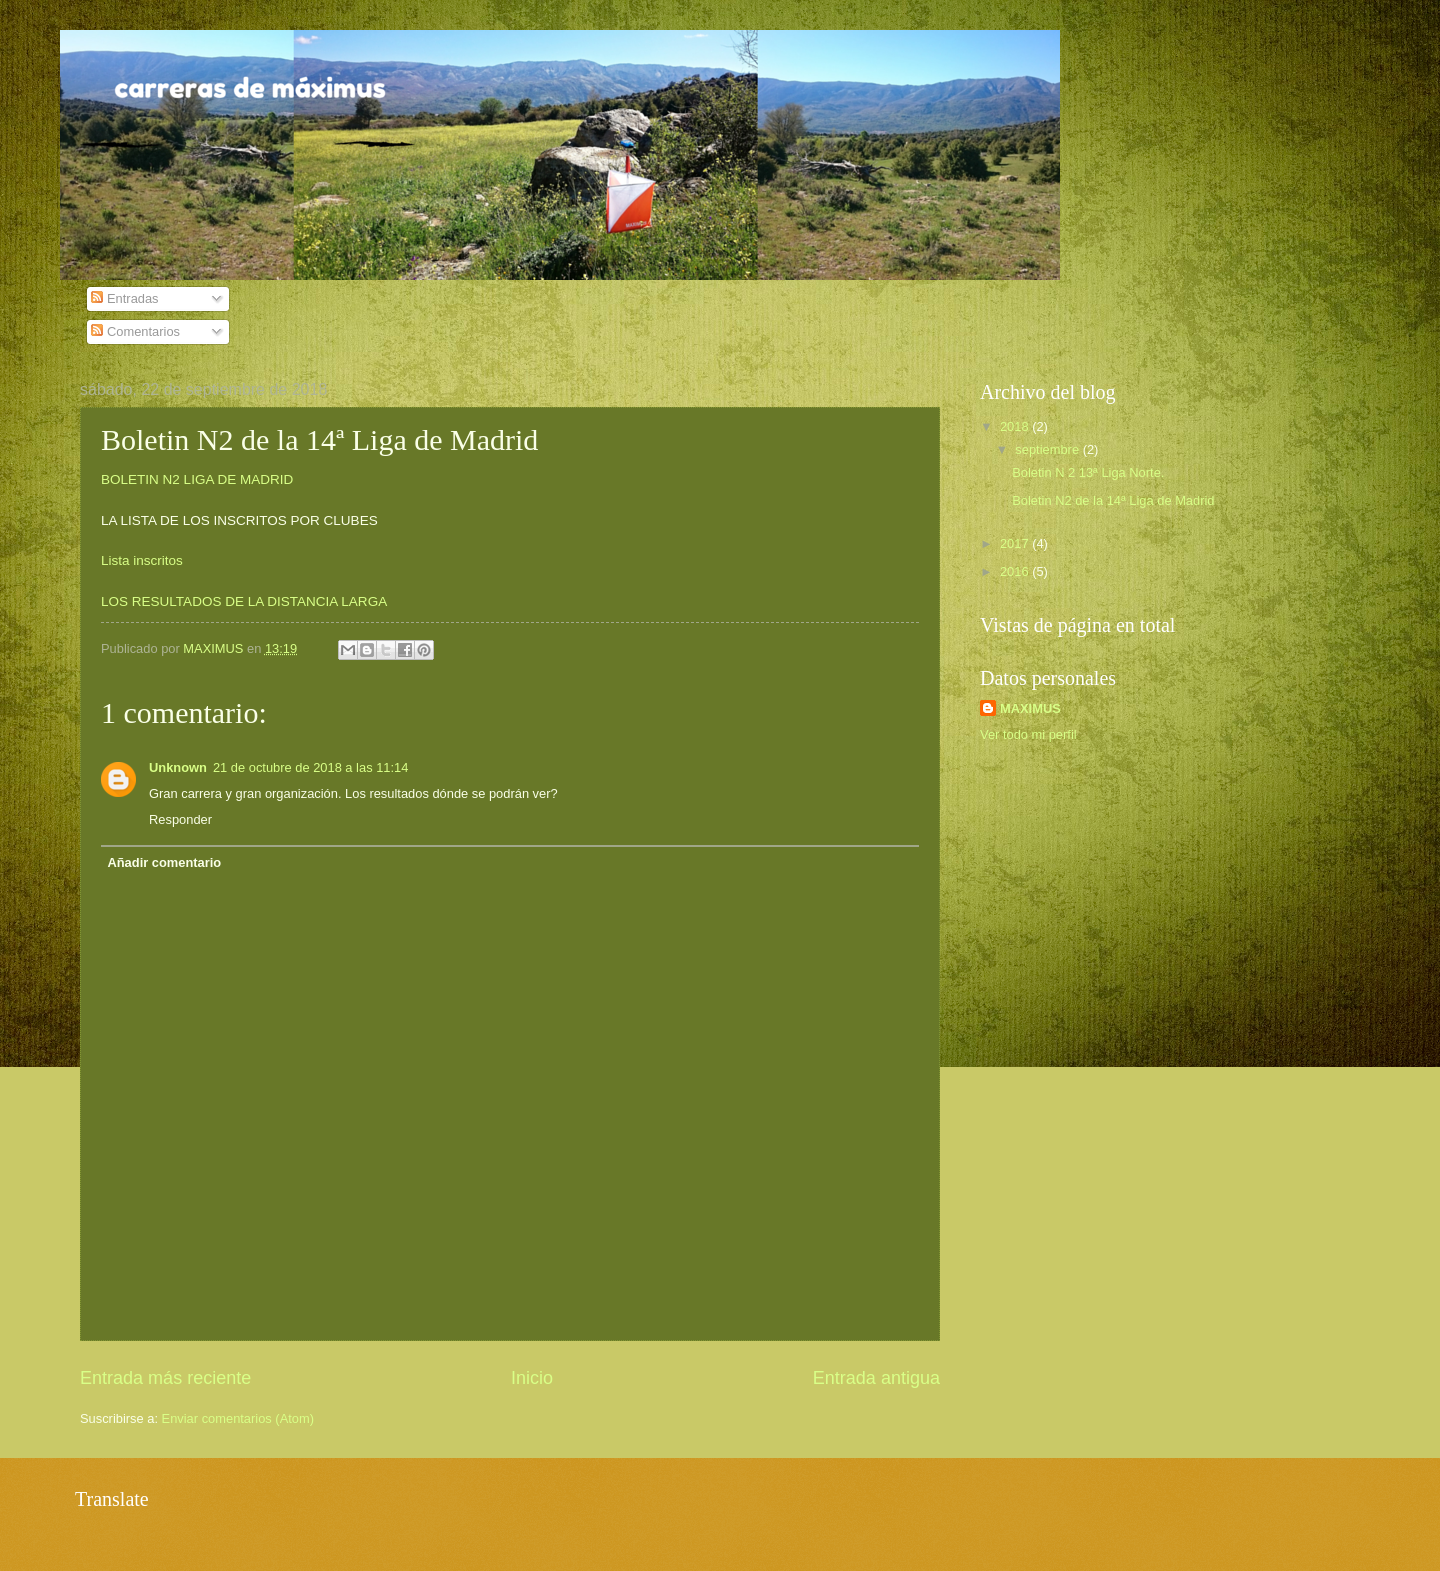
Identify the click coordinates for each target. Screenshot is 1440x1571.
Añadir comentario (164, 862)
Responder (180, 819)
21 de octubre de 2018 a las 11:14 (310, 767)
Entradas (124, 298)
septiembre (1048, 449)
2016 (1016, 571)
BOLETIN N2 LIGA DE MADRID (197, 479)
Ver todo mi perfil (1028, 734)
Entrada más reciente (165, 1378)
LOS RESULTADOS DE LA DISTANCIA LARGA (244, 601)
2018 (1016, 426)
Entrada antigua (876, 1378)
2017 (1016, 543)
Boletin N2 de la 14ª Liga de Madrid (1113, 500)
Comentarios (135, 331)
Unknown (178, 767)
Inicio (532, 1378)
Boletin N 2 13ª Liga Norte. (1088, 472)
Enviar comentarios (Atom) (238, 1418)
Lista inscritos (142, 560)
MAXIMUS (1030, 708)
